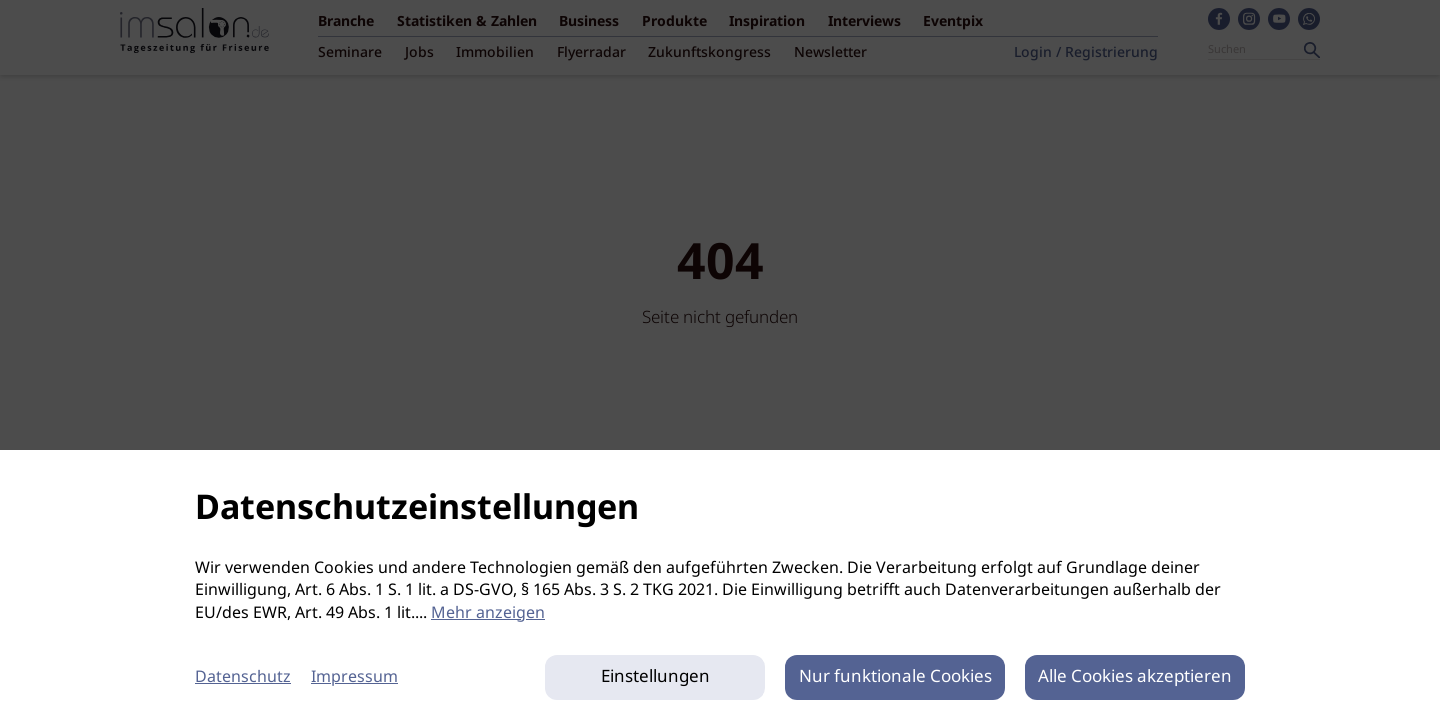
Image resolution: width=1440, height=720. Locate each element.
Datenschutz (243, 677)
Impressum (354, 677)
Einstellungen (655, 677)
